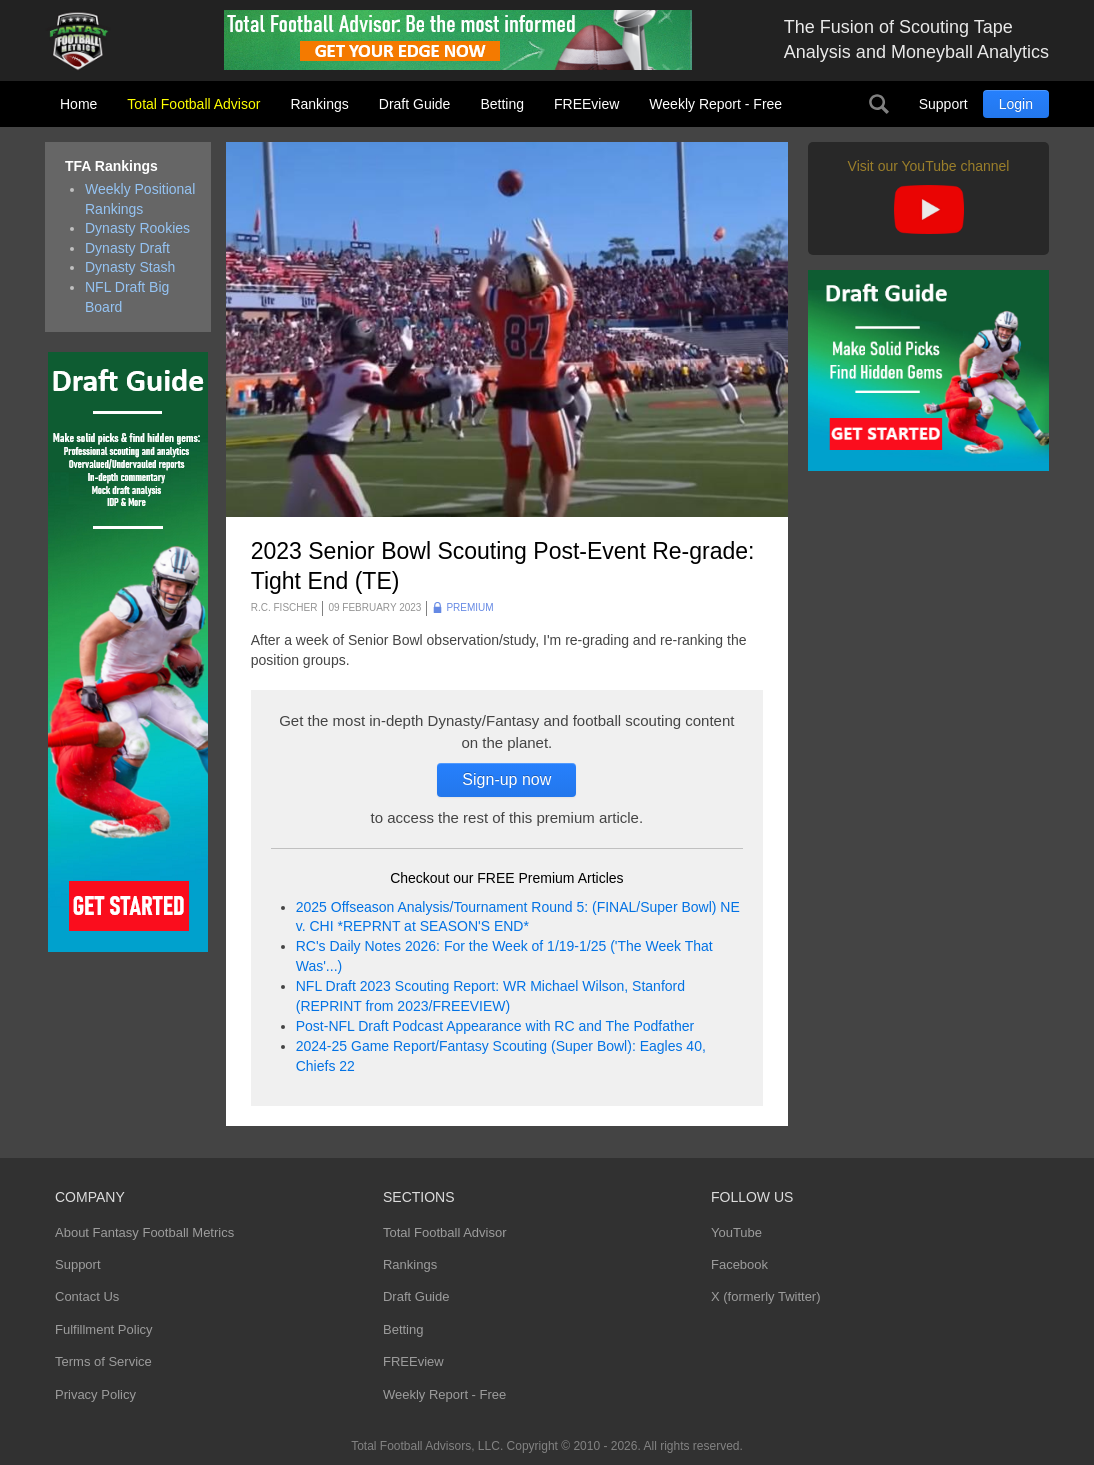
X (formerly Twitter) (766, 1296)
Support (943, 104)
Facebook (739, 1264)
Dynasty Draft (127, 248)
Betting (502, 104)
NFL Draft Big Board (127, 297)
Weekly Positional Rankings (140, 199)
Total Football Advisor (193, 104)
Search (879, 104)
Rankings (319, 104)
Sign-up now (506, 779)
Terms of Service (103, 1361)
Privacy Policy (95, 1394)
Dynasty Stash (130, 267)
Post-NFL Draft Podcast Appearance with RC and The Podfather (495, 1026)
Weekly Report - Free (715, 104)
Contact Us (87, 1296)
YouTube (736, 1232)
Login (1016, 104)
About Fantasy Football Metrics (144, 1232)
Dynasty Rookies (137, 228)
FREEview (586, 104)
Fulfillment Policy (104, 1329)
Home (78, 104)
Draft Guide (415, 104)
